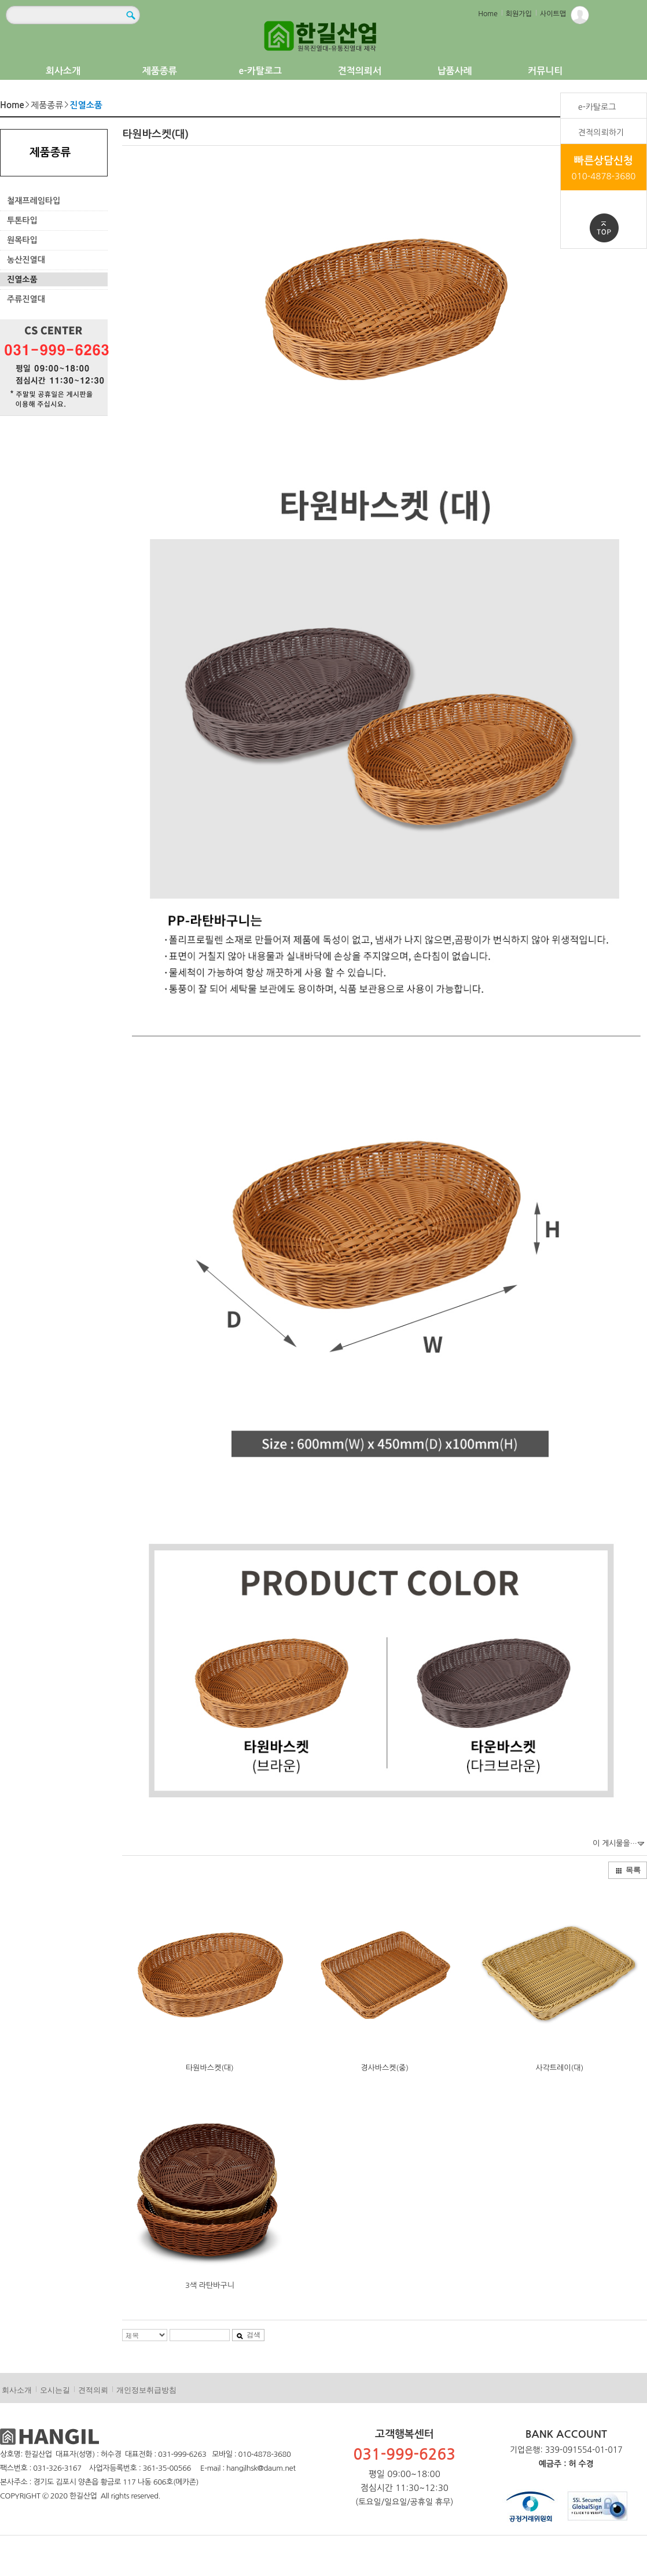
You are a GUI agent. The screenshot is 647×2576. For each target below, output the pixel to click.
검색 (248, 2335)
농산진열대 (26, 260)
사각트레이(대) (559, 2068)
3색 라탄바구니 (209, 2285)
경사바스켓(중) (385, 2068)
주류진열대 (26, 299)
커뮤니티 (545, 71)
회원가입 (519, 13)
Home (487, 13)
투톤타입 (22, 220)
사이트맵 (553, 13)
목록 (628, 1870)
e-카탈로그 (260, 71)
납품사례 (455, 71)
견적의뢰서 (359, 71)
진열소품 (22, 279)
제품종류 (159, 71)
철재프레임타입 (33, 201)
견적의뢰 (93, 2390)
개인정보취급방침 (146, 2390)
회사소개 (63, 71)
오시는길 (55, 2390)
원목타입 (22, 240)
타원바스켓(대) (210, 2068)
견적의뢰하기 (601, 132)
